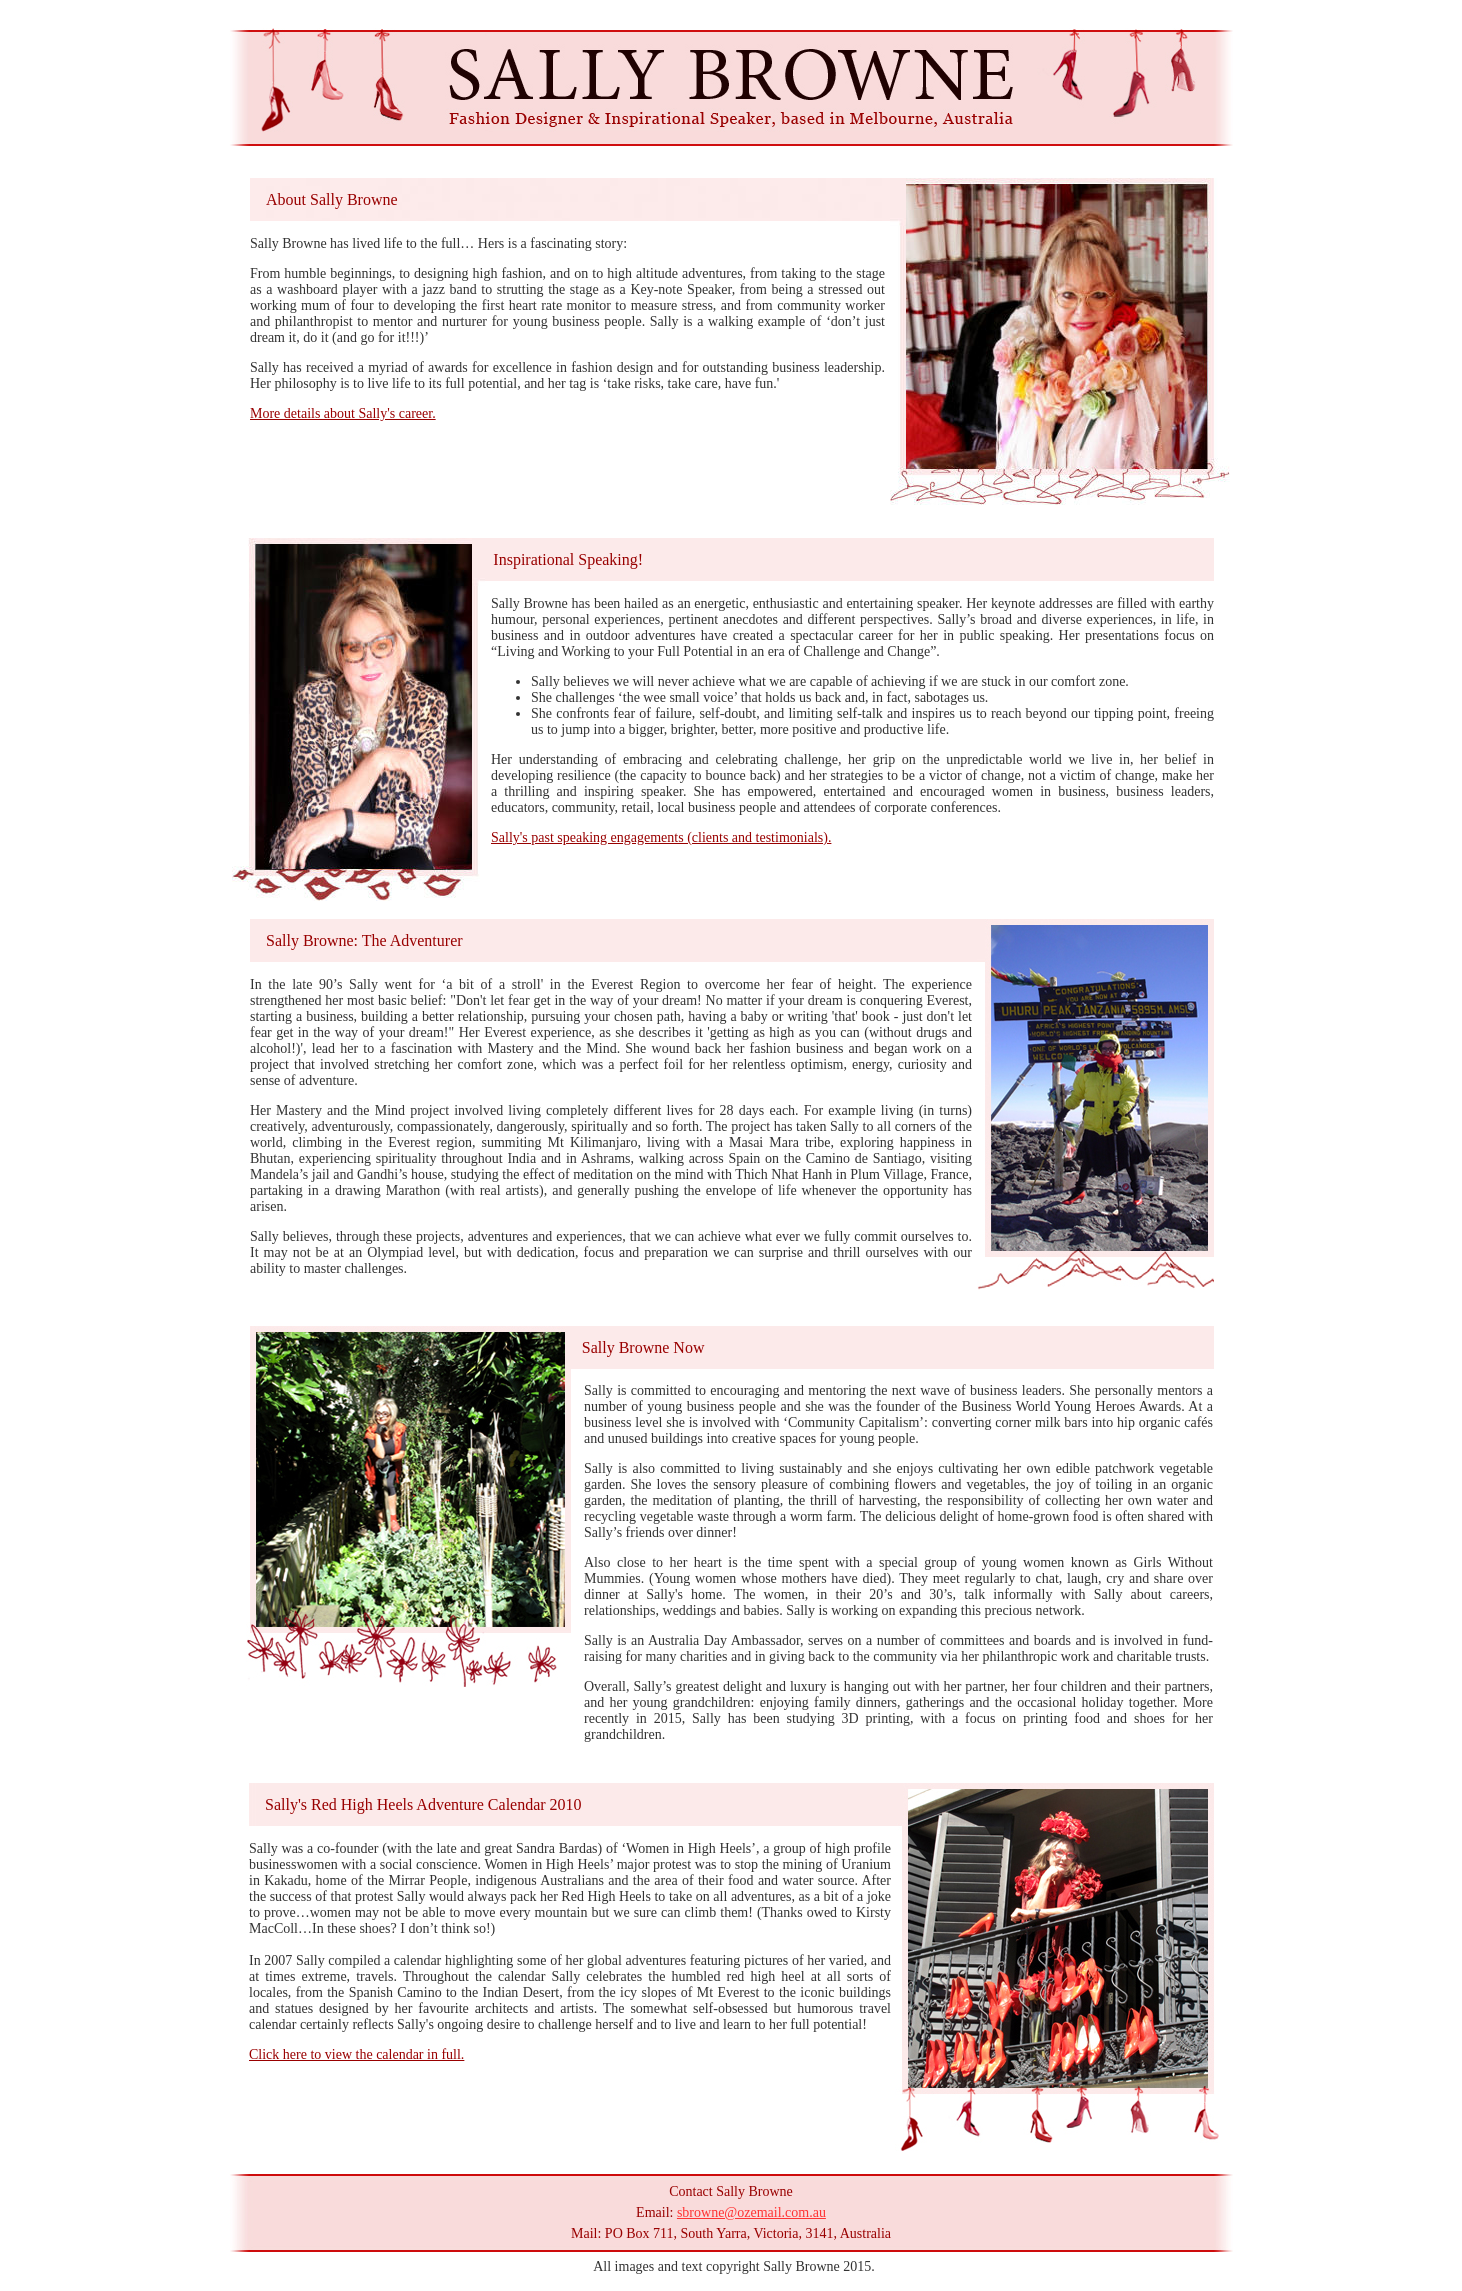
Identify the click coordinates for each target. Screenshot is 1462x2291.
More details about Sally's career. (343, 413)
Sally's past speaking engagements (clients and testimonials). (661, 837)
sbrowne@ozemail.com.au (751, 2212)
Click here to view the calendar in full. (356, 2054)
